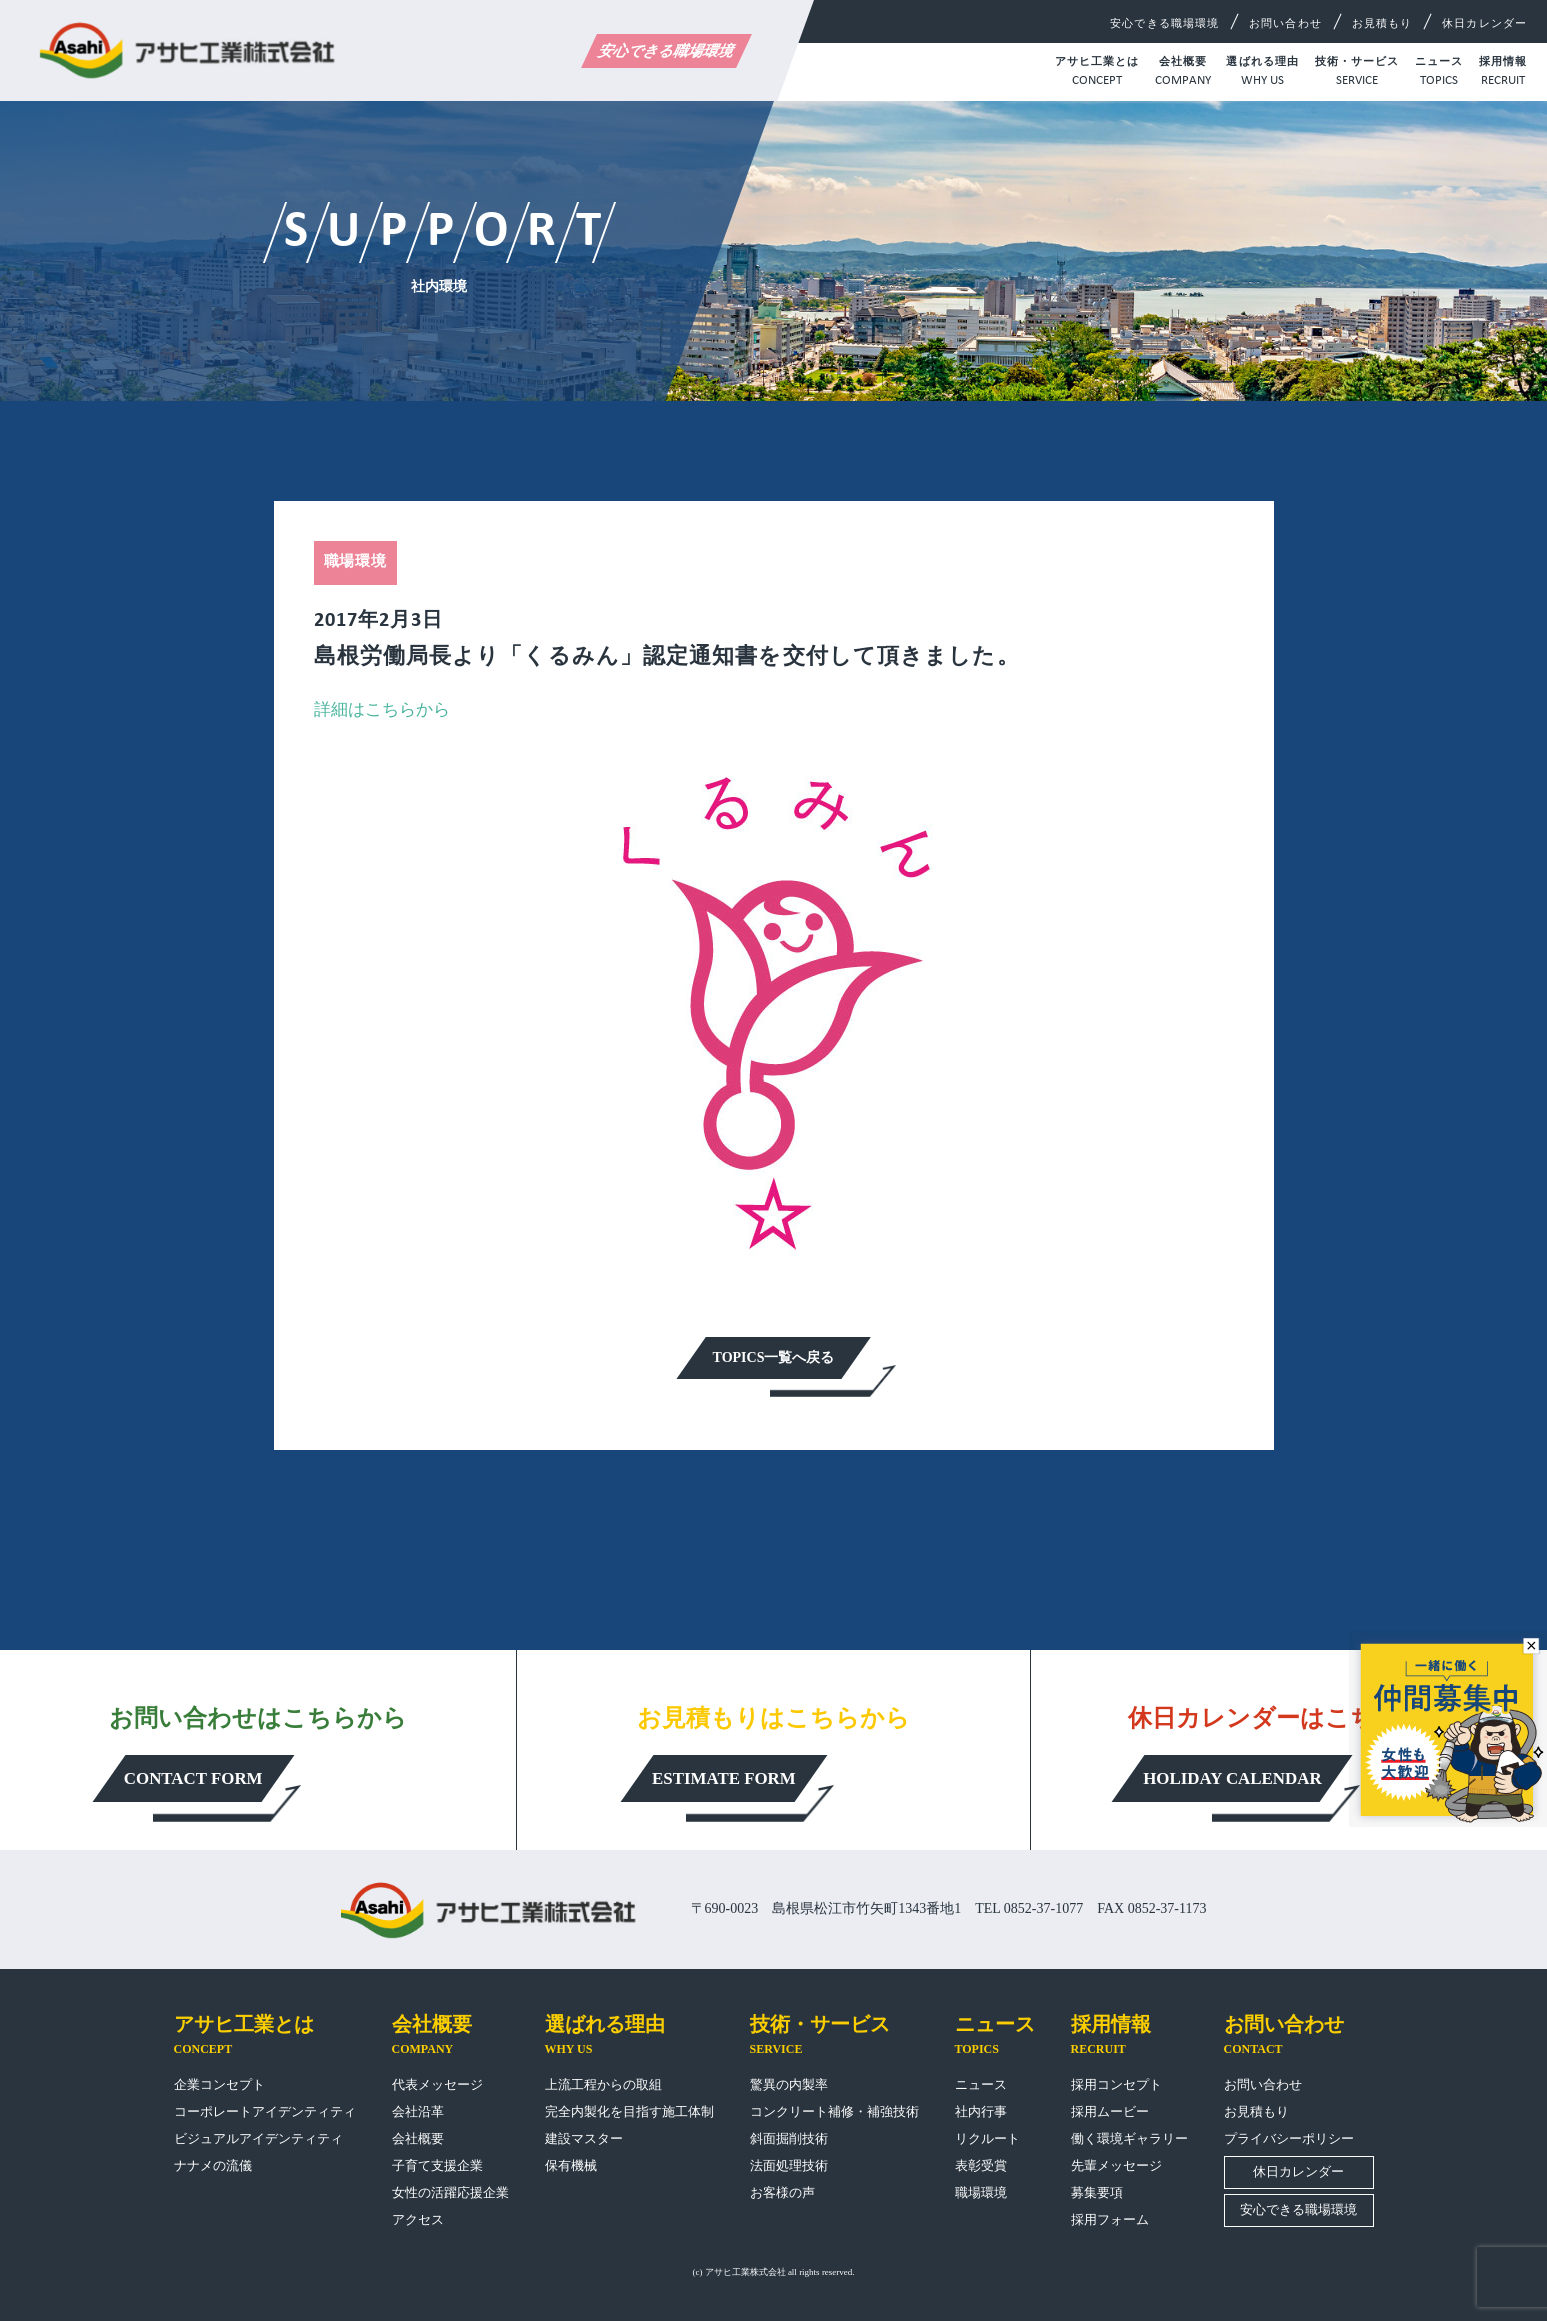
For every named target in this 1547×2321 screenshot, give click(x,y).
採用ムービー (1110, 2111)
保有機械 (571, 2165)
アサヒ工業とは (1097, 73)
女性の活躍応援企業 (450, 2192)
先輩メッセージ (1116, 2165)
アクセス (418, 2219)
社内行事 (981, 2111)
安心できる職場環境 (666, 51)
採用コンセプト (1116, 2084)
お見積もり (1382, 23)
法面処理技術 (789, 2165)
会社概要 (1183, 73)
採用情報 (1503, 73)
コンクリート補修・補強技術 (834, 2111)
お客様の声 (782, 2192)
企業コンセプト (219, 2084)
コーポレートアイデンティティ (265, 2111)
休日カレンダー (1484, 23)
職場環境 (981, 2192)
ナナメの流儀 (213, 2165)
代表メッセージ (437, 2084)
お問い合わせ (1285, 23)
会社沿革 (418, 2111)
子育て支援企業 (437, 2165)
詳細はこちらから (382, 709)
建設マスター (584, 2138)
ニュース (1439, 73)
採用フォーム (1110, 2219)
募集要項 (1097, 2192)
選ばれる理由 (1262, 73)
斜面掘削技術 (789, 2138)
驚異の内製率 (789, 2084)
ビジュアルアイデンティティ (258, 2138)
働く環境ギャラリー (1129, 2138)
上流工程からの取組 (603, 2084)
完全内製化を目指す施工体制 (629, 2111)
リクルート (987, 2138)
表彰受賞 (981, 2165)
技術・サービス (1357, 73)
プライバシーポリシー (1289, 2138)
